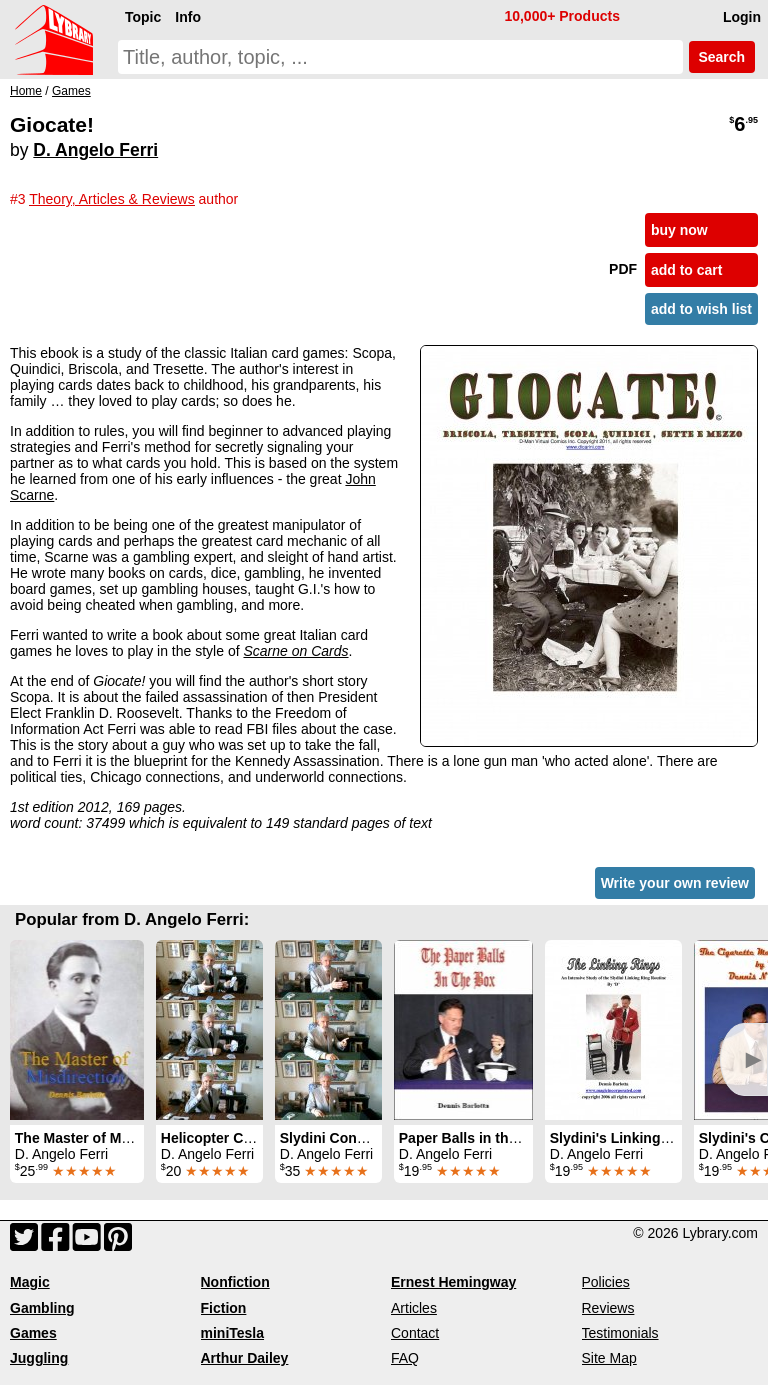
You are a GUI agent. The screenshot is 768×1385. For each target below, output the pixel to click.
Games (33, 1333)
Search (722, 57)
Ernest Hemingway (453, 1282)
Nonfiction (235, 1282)
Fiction (224, 1308)
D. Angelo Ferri (95, 150)
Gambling (42, 1308)
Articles (414, 1308)
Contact (415, 1333)
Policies (606, 1282)
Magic (30, 1282)
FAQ (405, 1358)
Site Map (609, 1358)
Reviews (608, 1308)
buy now (679, 230)
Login (742, 17)
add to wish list (701, 309)
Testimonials (620, 1333)
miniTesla (233, 1333)
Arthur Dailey (245, 1358)
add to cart (687, 270)
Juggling (39, 1358)
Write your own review (675, 883)
